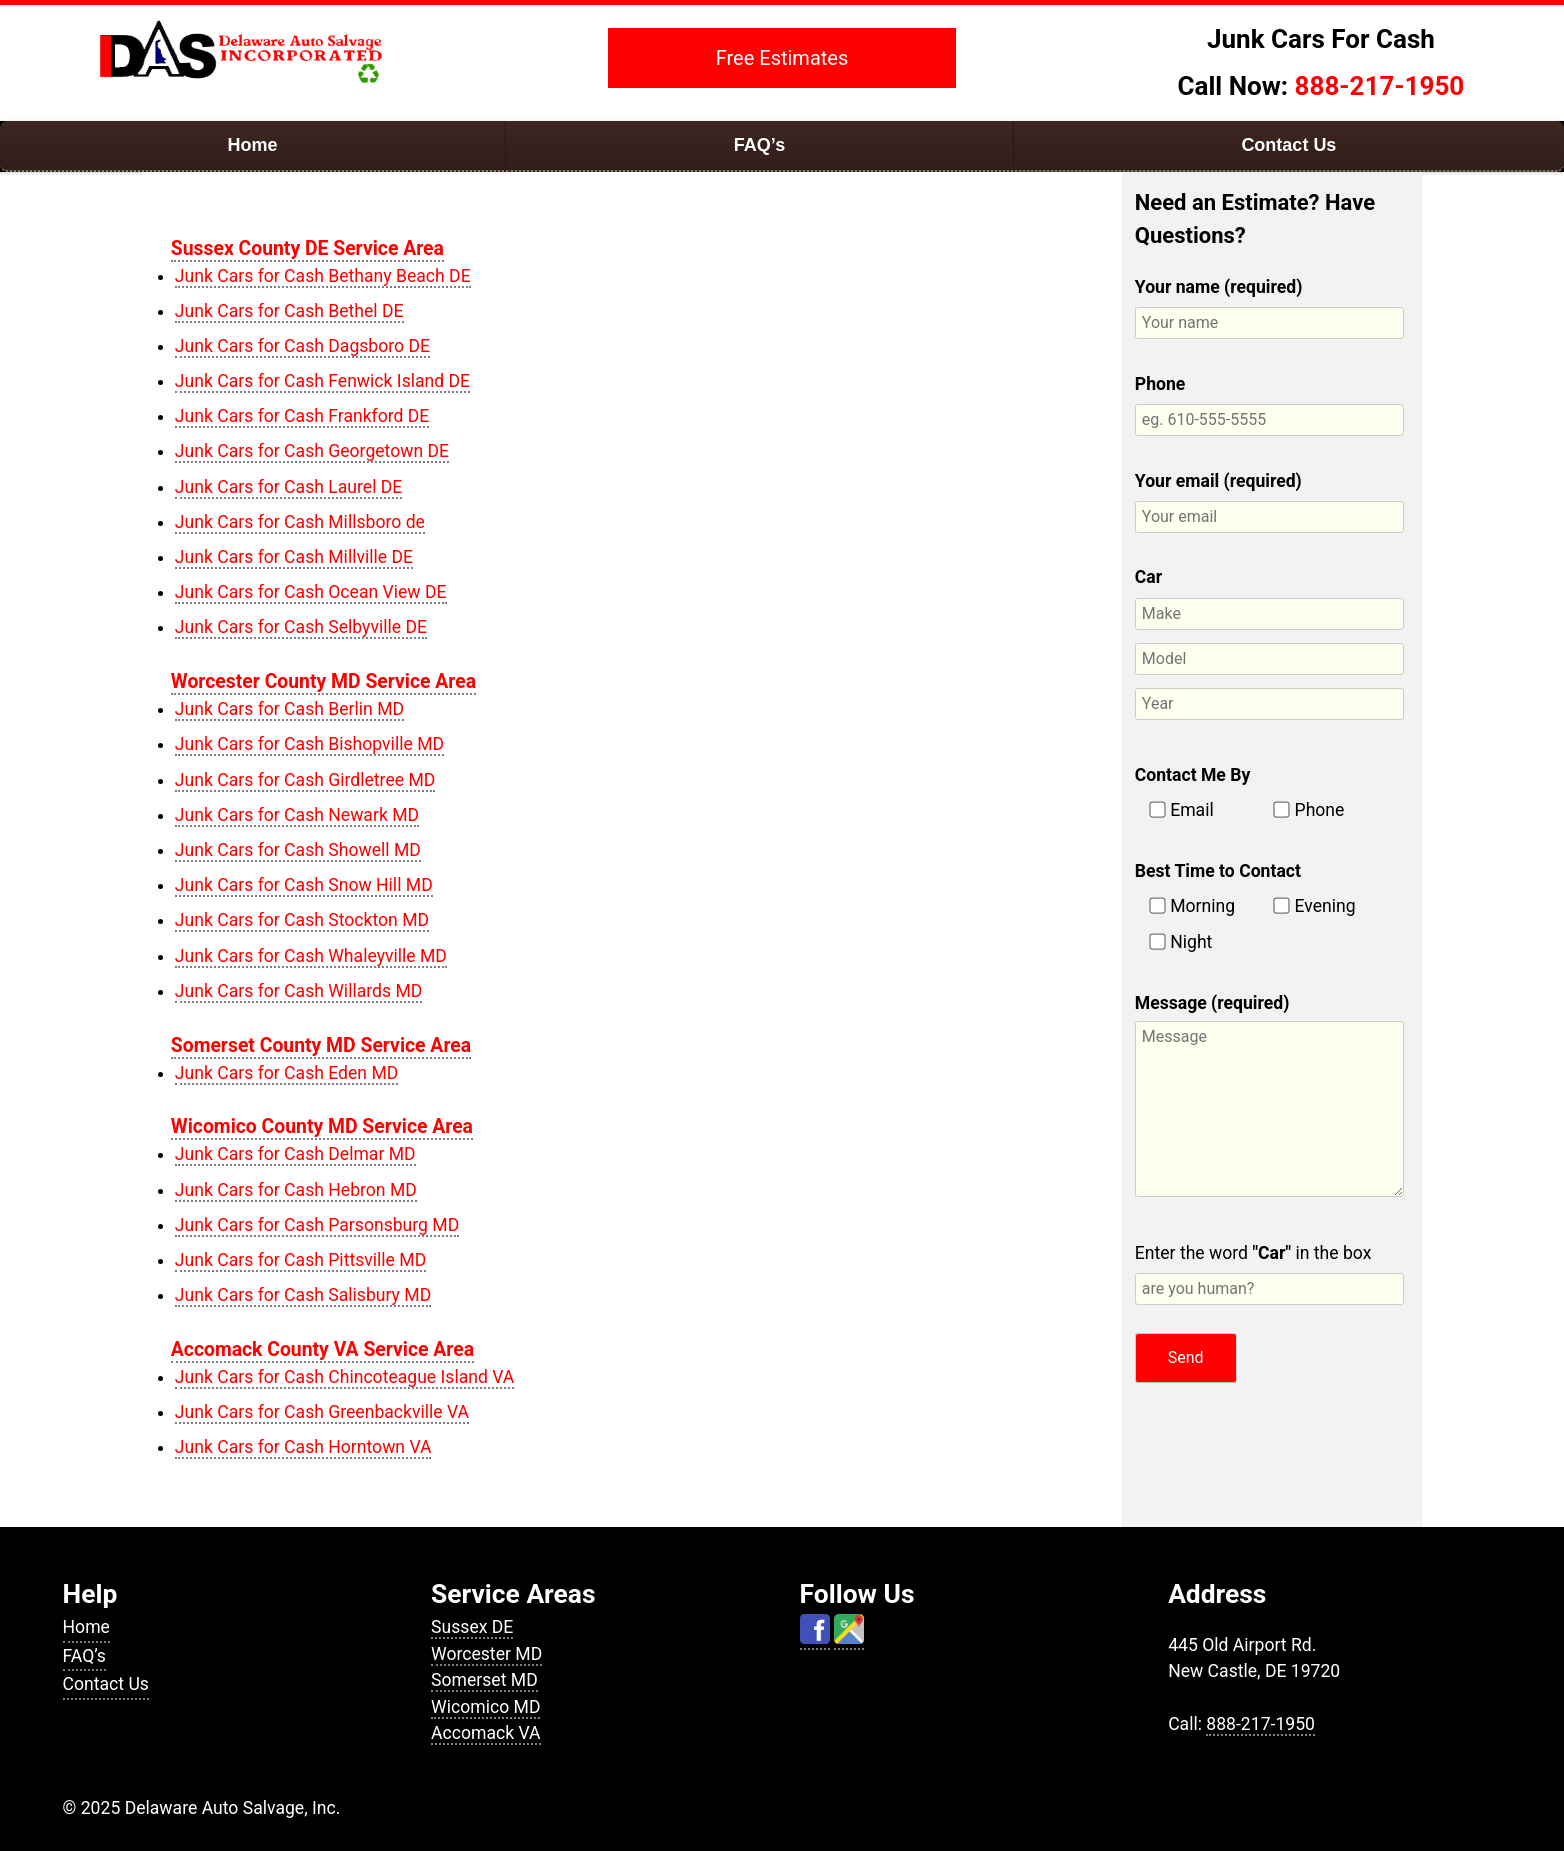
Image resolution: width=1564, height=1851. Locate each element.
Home (253, 145)
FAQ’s (759, 145)
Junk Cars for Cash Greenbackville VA (322, 1412)
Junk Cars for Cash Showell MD (298, 850)
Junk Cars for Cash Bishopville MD (309, 744)
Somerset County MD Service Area (321, 1045)
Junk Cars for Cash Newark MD (297, 815)
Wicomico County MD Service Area (322, 1126)
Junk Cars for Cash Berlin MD (289, 709)
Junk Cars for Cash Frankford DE (302, 416)
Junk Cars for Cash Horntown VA (303, 1447)
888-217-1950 (1380, 86)
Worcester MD (486, 1654)
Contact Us (1288, 145)
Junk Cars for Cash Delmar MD (295, 1154)
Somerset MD (484, 1680)
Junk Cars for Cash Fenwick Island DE (322, 381)
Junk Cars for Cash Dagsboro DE (302, 346)
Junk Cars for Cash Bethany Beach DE (323, 276)
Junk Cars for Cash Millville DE (294, 557)
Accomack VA (485, 1733)
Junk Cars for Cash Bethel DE (289, 311)
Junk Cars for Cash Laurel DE (289, 487)
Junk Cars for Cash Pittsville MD (300, 1260)
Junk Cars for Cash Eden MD (287, 1073)
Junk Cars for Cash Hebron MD (296, 1190)
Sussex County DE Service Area (307, 248)
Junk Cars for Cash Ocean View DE (311, 592)
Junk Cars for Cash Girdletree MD (305, 780)
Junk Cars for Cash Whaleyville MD (311, 956)
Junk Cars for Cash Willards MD (299, 991)
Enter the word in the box (1269, 1274)
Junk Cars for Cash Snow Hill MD (304, 885)
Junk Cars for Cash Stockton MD (302, 920)
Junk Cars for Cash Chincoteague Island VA (345, 1377)
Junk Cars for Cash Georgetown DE (312, 451)
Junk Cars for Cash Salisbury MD (303, 1295)
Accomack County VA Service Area (322, 1349)
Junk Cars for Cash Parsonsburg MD (317, 1225)
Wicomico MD (485, 1707)
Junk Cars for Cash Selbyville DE (301, 627)
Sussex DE (472, 1627)
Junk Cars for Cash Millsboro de (300, 522)
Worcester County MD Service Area (323, 681)
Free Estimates (782, 58)
